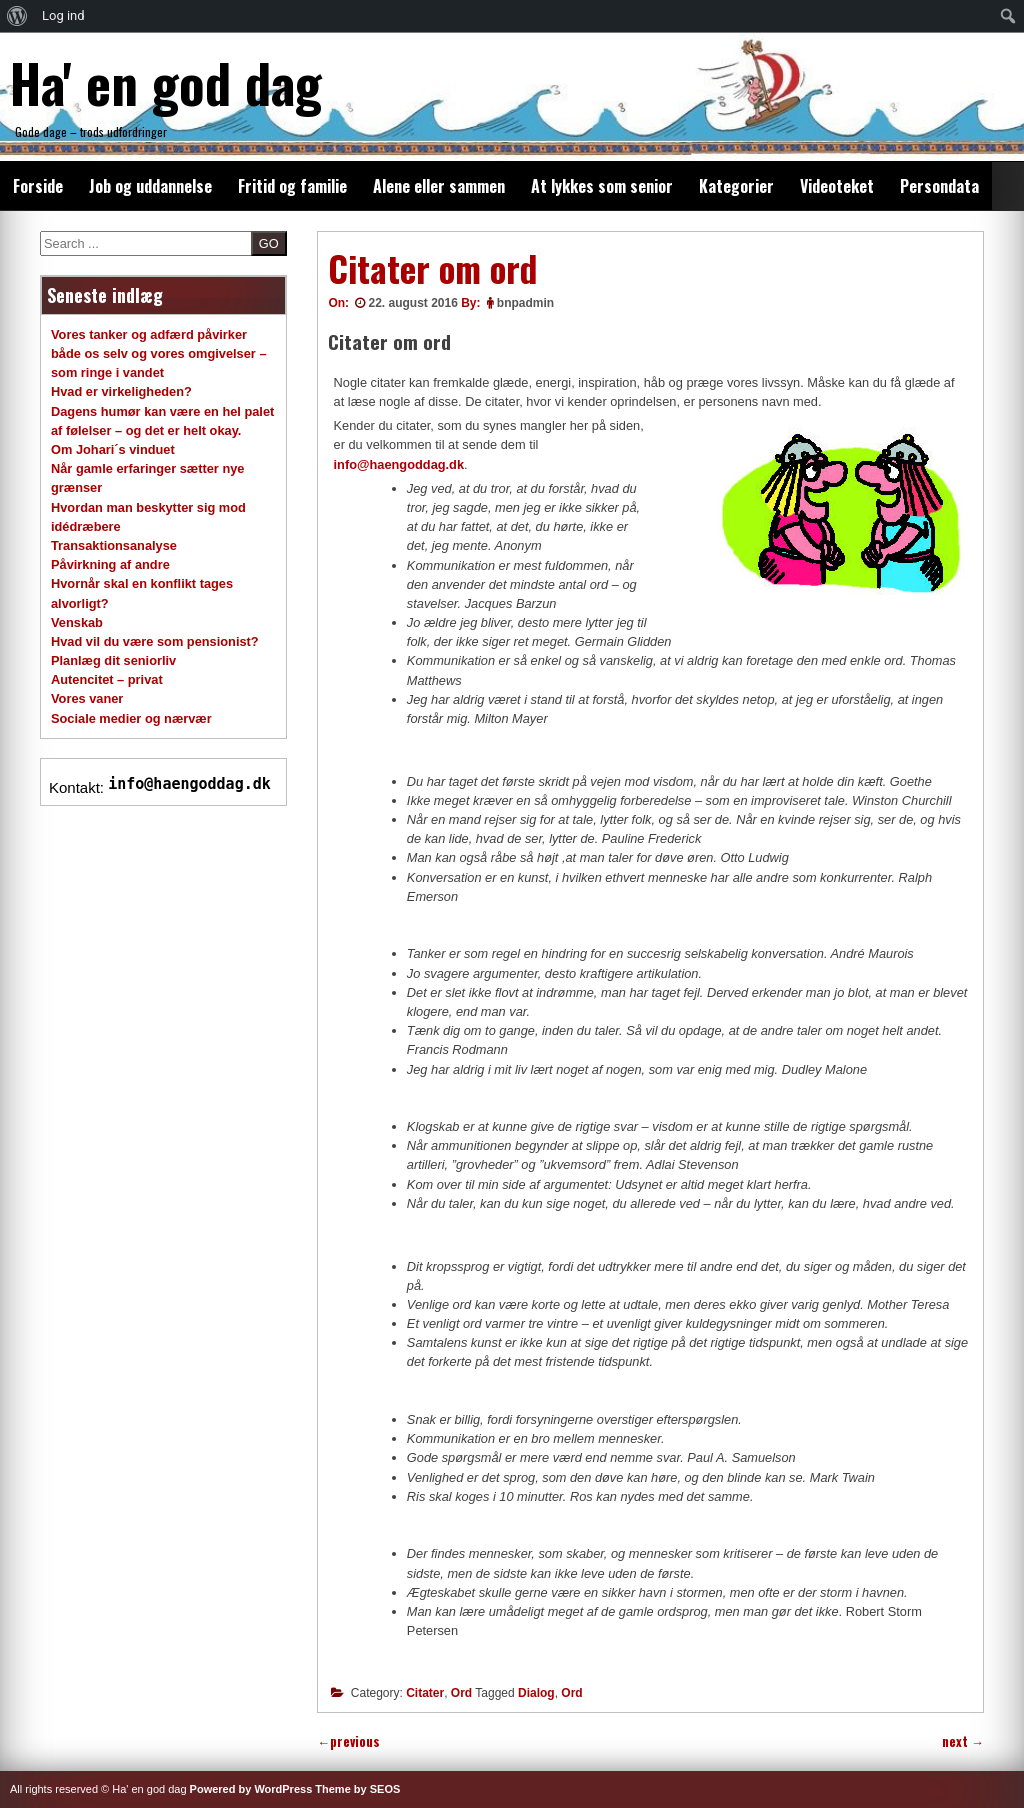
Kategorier (736, 186)
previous (348, 1741)
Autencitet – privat (107, 679)
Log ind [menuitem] (63, 15)
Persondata (939, 186)
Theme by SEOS (357, 1789)
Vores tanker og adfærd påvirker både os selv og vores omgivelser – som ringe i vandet (159, 353)
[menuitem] (17, 16)
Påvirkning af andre (110, 564)
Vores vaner (87, 698)
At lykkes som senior (602, 186)
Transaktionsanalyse (114, 545)
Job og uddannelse (150, 186)
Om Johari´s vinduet (113, 449)
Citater (425, 1693)
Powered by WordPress (251, 1789)
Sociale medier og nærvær (131, 718)
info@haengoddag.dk (399, 464)
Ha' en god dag (166, 82)
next (963, 1741)
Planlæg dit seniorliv (113, 660)
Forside (38, 186)
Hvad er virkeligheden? (121, 391)
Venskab (77, 622)
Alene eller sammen (439, 186)
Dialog (536, 1693)
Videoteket (837, 186)
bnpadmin (525, 303)
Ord (461, 1693)
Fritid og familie (292, 186)
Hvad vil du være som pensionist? (155, 641)
